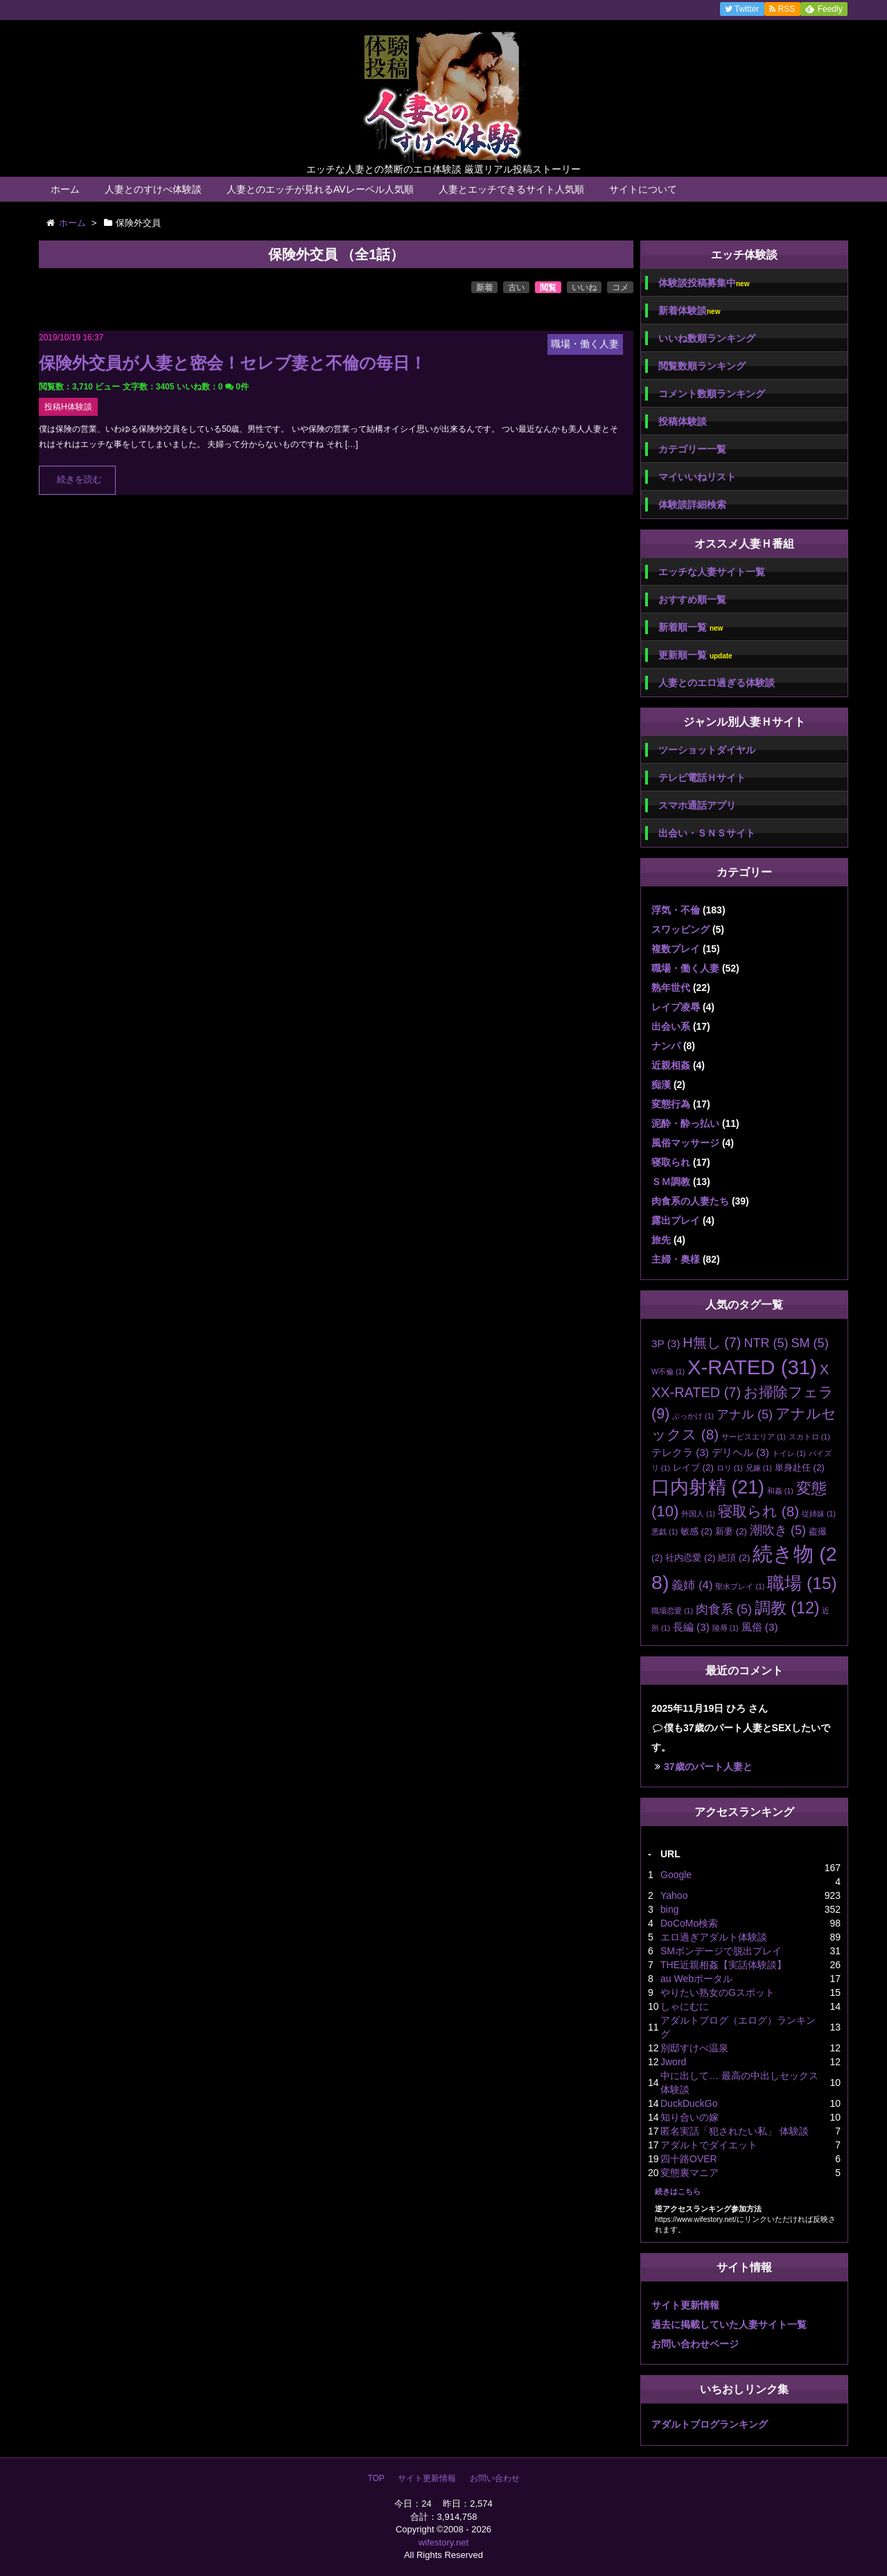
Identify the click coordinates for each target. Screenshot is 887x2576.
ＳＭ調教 (670, 1181)
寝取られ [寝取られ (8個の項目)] (758, 1511)
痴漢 (661, 1084)
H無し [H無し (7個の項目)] (712, 1342)
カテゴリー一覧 (692, 449)
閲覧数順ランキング (702, 366)
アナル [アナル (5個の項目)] (745, 1414)
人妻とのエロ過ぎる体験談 (716, 682)
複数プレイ (675, 948)
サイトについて (643, 189)
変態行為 (670, 1104)
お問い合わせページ (695, 2343)
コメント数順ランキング (711, 393)
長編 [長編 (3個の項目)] (691, 1627)
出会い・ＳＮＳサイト (706, 833)
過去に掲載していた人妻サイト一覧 (729, 2324)
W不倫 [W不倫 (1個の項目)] (668, 1371)
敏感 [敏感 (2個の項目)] (696, 1531)
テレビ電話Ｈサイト (702, 777)
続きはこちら (678, 2191)
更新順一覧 (695, 655)
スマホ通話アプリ (697, 805)
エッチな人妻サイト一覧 (711, 572)
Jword (673, 2061)
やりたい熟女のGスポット (717, 1992)
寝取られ (670, 1162)
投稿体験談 (682, 421)
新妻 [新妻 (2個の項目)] (731, 1531)
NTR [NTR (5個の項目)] (766, 1343)
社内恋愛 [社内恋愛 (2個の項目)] (690, 1557)
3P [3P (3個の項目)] (665, 1343)
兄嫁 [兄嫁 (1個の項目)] (759, 1468)
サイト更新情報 (685, 2305)
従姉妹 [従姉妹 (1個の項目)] (819, 1513)
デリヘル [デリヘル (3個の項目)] (740, 1452)
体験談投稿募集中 (703, 283)
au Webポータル (696, 1978)
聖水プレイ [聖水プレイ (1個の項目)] (739, 1586)
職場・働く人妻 (685, 968)
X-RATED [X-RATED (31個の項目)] (752, 1367)
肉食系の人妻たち (690, 1201)
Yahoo (673, 1895)
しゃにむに (684, 2006)
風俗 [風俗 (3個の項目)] (759, 1627)
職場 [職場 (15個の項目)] (801, 1583)
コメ (620, 287)
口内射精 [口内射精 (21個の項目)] (707, 1487)
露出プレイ (675, 1220)
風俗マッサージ (685, 1142)
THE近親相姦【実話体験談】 (723, 1964)
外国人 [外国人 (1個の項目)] (698, 1513)
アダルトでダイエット (708, 2144)
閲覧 (548, 287)
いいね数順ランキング (706, 338)
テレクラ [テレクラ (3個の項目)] (680, 1452)
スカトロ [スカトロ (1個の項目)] (809, 1436)
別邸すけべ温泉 (694, 2047)
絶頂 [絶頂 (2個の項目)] (734, 1557)
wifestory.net (443, 2542)
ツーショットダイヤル (706, 750)
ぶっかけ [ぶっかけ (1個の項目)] (693, 1416)
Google (676, 1874)
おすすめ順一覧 (692, 599)
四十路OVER (688, 2158)
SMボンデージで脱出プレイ (721, 1950)
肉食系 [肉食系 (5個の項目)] (724, 1609)
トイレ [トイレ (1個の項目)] (789, 1453)
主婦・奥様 (675, 1259)
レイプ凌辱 (675, 1007)
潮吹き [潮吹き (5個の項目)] (778, 1530)
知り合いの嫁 (689, 2117)
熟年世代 (670, 987)
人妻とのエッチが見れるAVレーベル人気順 (320, 189)
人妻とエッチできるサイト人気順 (511, 189)
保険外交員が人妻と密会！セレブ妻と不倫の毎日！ (232, 362)
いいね (584, 287)
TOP (375, 2478)
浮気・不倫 (675, 909)
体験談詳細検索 (692, 504)
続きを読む (79, 479)
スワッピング (680, 929)
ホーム (65, 189)
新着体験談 (689, 311)
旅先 (661, 1239)
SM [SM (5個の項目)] (809, 1343)
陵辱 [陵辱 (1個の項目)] (725, 1628)
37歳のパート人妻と (708, 1766)
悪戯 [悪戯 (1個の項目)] (664, 1531)
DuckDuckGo (688, 2103)
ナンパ (665, 1045)
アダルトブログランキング (709, 2424)
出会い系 (670, 1026)
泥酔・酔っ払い (685, 1123)
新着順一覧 (690, 627)
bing (669, 1909)
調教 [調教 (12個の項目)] (787, 1608)
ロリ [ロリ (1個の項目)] (730, 1468)
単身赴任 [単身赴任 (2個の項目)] (800, 1467)
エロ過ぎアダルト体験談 (713, 1937)
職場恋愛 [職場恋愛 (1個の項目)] (672, 1610)
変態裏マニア (689, 2172)
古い (516, 287)
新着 (484, 287)
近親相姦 (670, 1065)
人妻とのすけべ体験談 (153, 189)
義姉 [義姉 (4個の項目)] (691, 1585)
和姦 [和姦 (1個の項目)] (780, 1491)
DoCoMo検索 (689, 1923)
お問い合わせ (495, 2478)
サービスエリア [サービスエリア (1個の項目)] (753, 1436)
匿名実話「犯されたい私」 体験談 (734, 2131)
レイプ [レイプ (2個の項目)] (693, 1467)
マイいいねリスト (697, 477)
